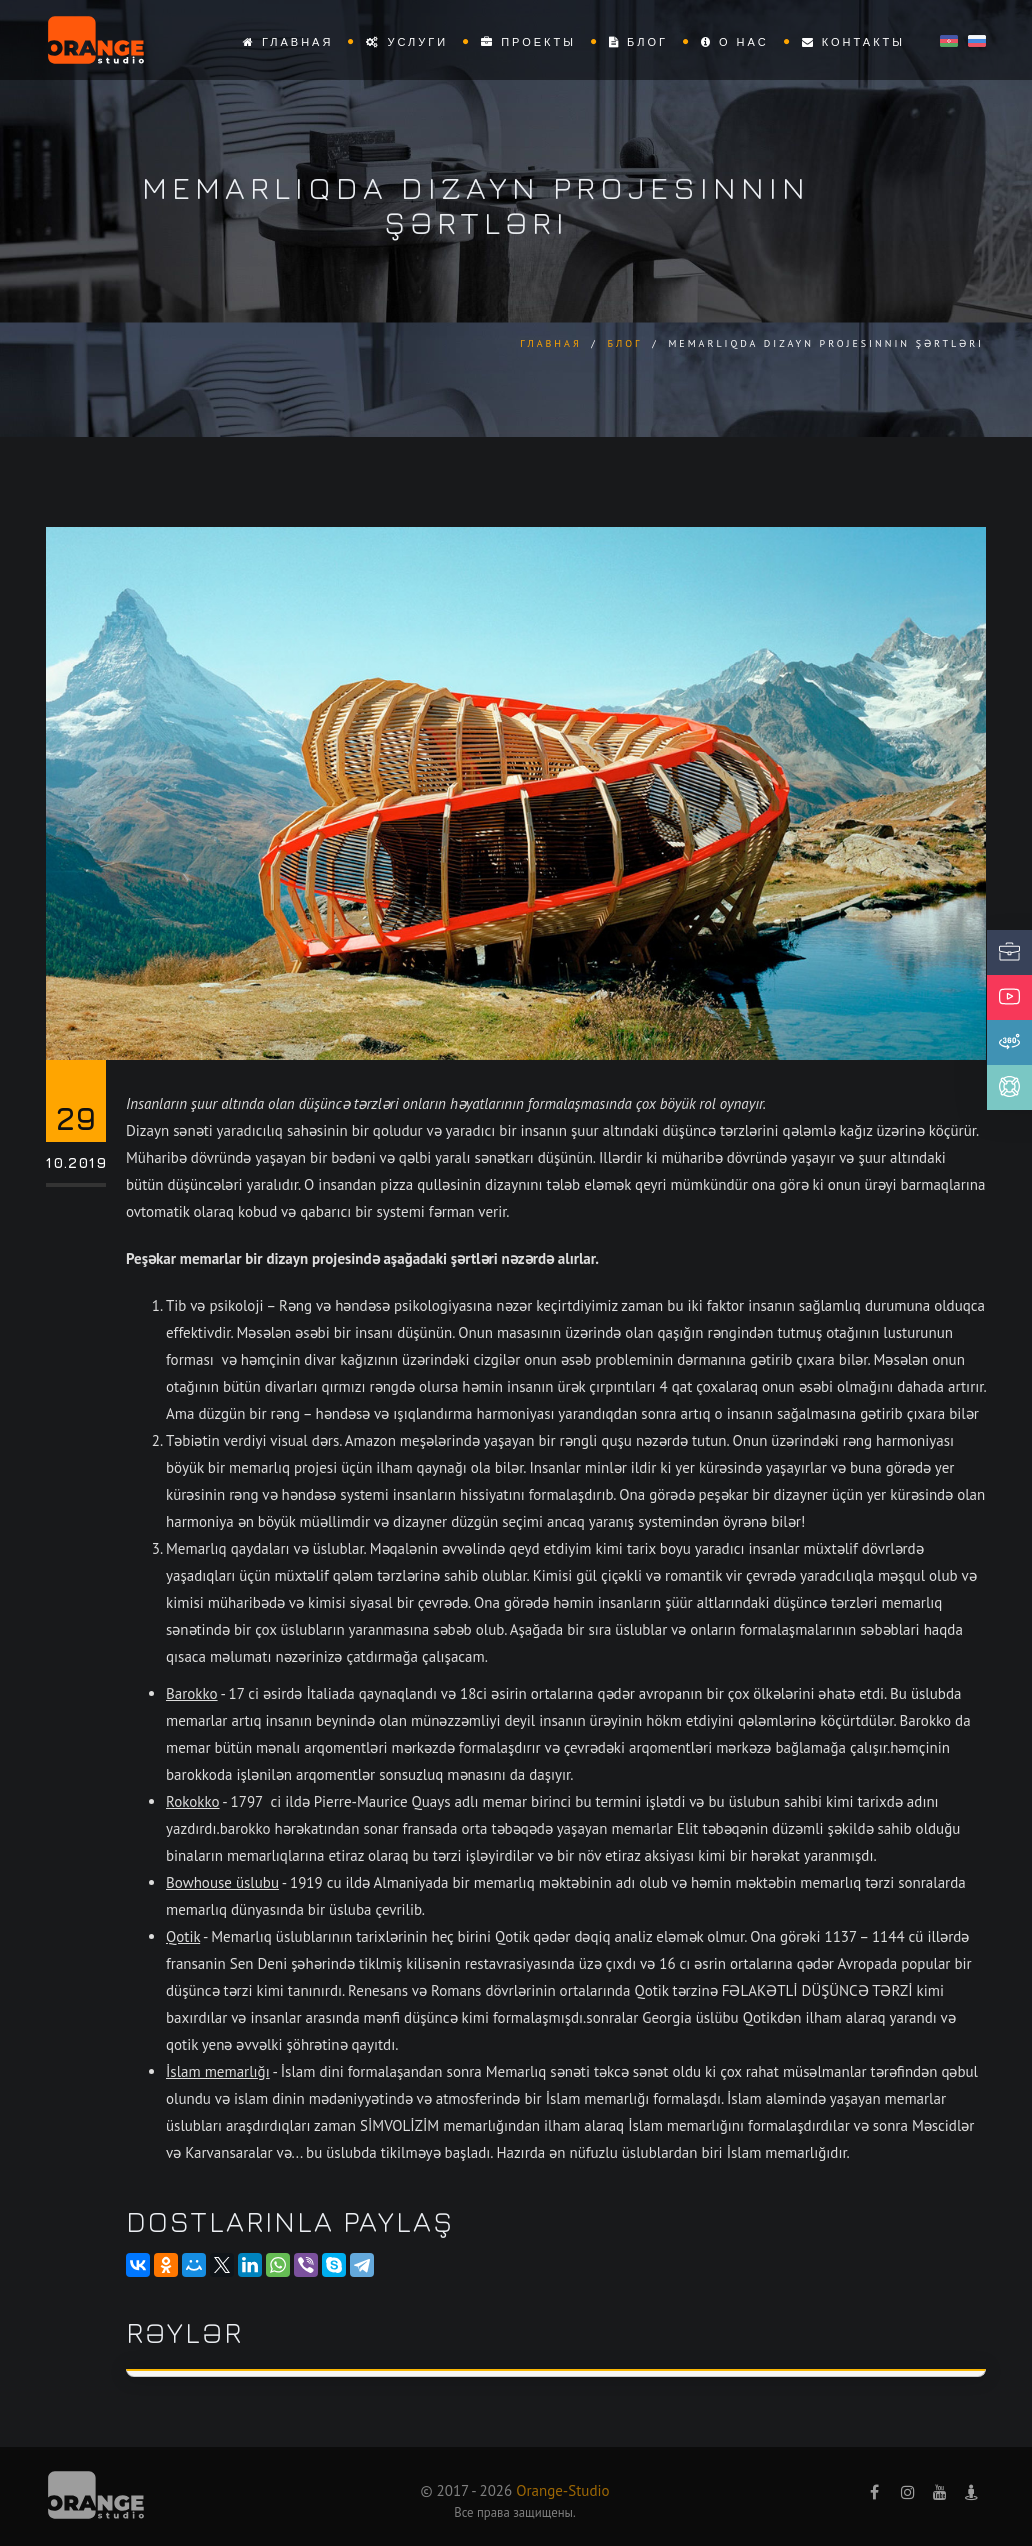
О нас (735, 42)
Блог (638, 42)
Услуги (407, 42)
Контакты (853, 42)
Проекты (528, 42)
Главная (288, 42)
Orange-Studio (562, 2490)
